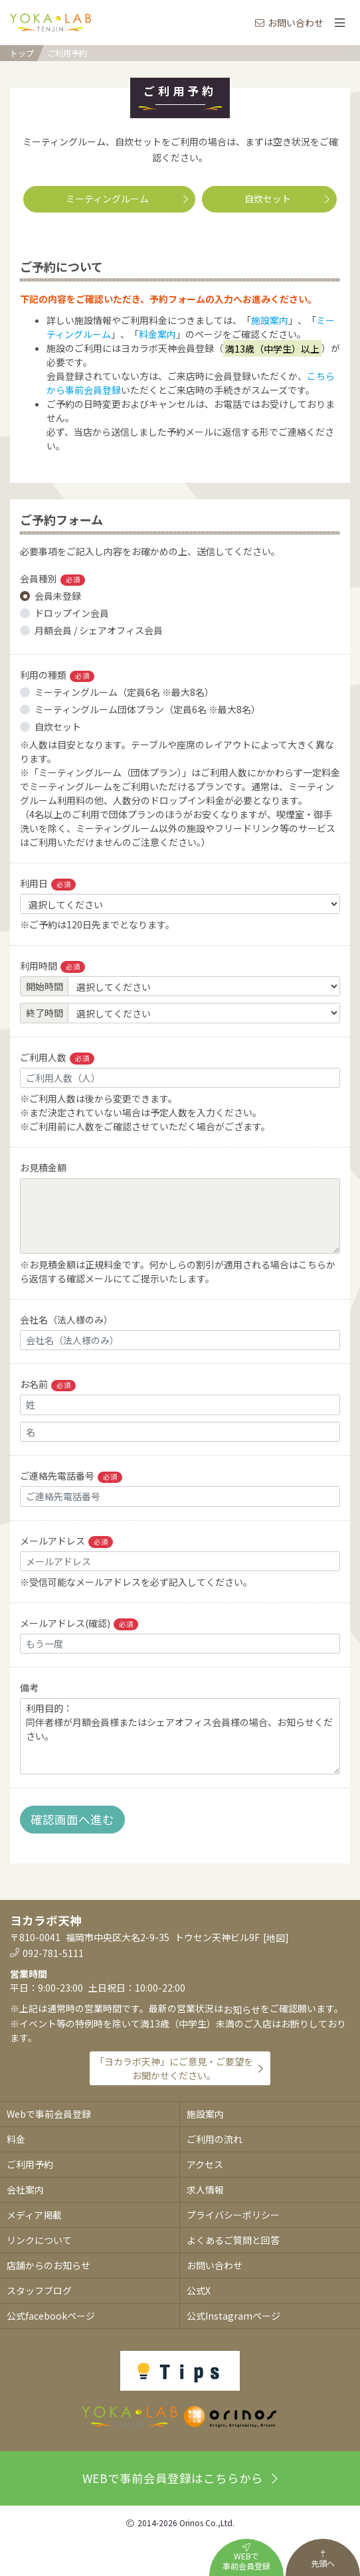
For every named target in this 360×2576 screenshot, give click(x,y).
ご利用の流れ (214, 2139)
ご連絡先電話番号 (71, 1476)
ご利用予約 (67, 53)
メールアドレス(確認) (79, 1623)
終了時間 (44, 1012)
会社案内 (25, 2189)
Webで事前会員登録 (49, 2113)
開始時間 (44, 986)
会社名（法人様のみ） (66, 1319)
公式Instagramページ (233, 2315)
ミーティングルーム (126, 198)
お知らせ (241, 2009)
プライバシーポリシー (233, 2214)
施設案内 (269, 320)
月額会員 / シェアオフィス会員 (99, 630)
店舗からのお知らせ (48, 2265)
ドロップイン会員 (72, 613)
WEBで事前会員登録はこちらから (180, 2478)
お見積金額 (43, 1167)
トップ (22, 52)
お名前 (48, 1384)
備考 (29, 1687)
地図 (275, 1937)
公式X (199, 2290)
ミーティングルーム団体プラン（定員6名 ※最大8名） (147, 709)
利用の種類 (57, 675)
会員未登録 (58, 595)
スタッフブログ (39, 2290)
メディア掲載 (34, 2214)
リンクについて (39, 2240)
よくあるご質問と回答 (233, 2240)
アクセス (205, 2164)
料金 (16, 2139)
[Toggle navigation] (339, 22)
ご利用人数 (57, 1058)
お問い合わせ (289, 22)
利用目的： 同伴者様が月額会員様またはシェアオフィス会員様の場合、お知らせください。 (180, 1736)
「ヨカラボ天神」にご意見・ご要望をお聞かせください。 (174, 2068)
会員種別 (52, 579)
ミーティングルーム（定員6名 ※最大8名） (124, 692)
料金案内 (157, 334)
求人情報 (205, 2189)
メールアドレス (66, 1541)
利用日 (48, 884)
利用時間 (52, 966)
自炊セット (286, 198)
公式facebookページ (51, 2315)
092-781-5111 (53, 1953)
